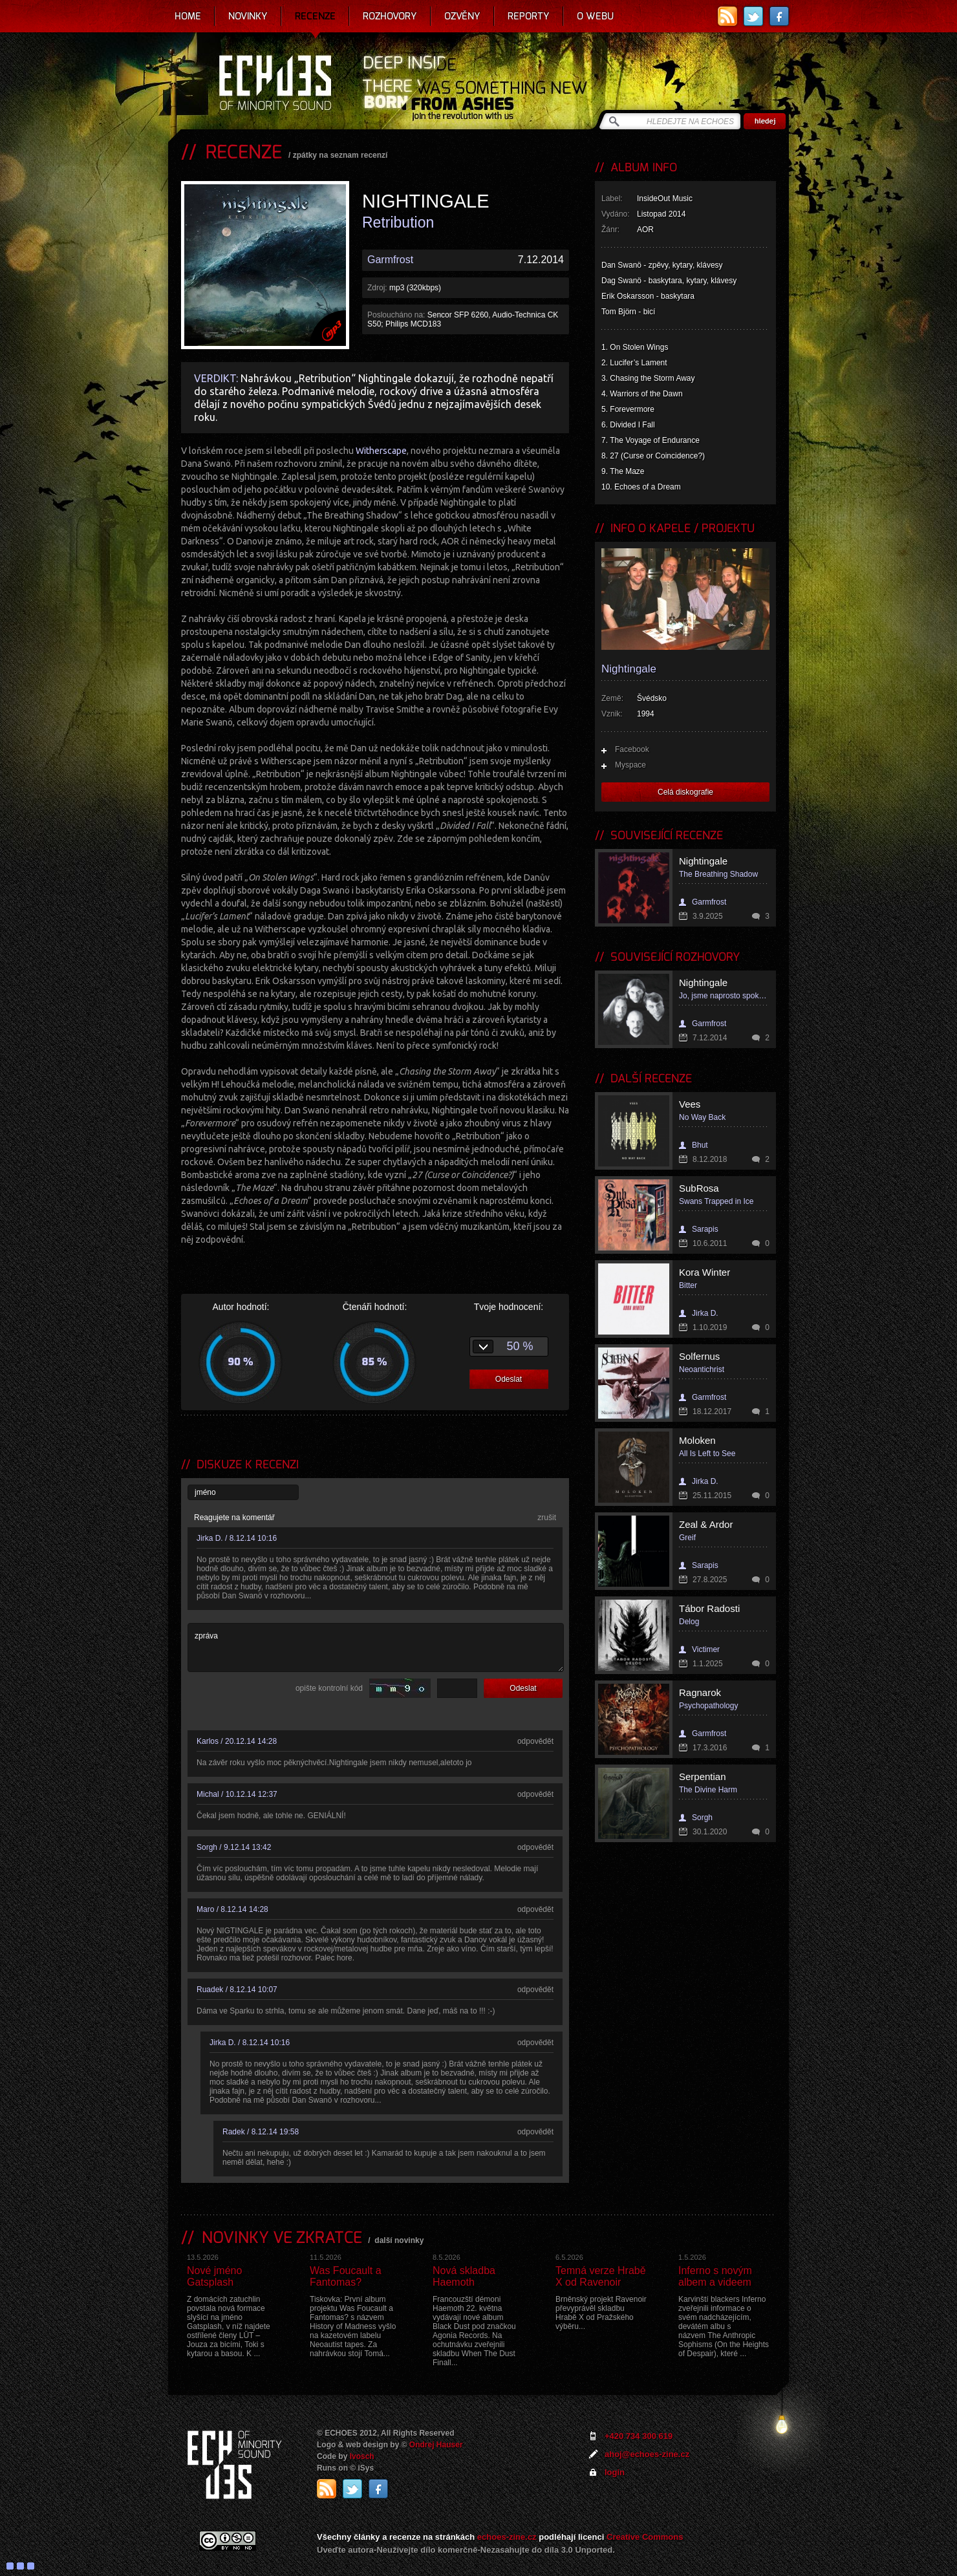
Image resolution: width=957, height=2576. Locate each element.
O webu (595, 16)
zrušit (546, 1517)
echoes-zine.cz (507, 2537)
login (615, 2472)
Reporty (529, 16)
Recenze (315, 16)
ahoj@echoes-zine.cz (647, 2454)
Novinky (248, 16)
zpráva (376, 1647)
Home (188, 16)
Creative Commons (645, 2537)
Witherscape (381, 450)
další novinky (399, 2240)
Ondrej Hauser (436, 2444)
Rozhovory (390, 16)
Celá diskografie (685, 792)
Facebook (632, 749)
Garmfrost (390, 259)
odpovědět (535, 1741)
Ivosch (362, 2456)
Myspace (630, 764)
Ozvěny (462, 16)
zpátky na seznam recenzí (340, 155)
